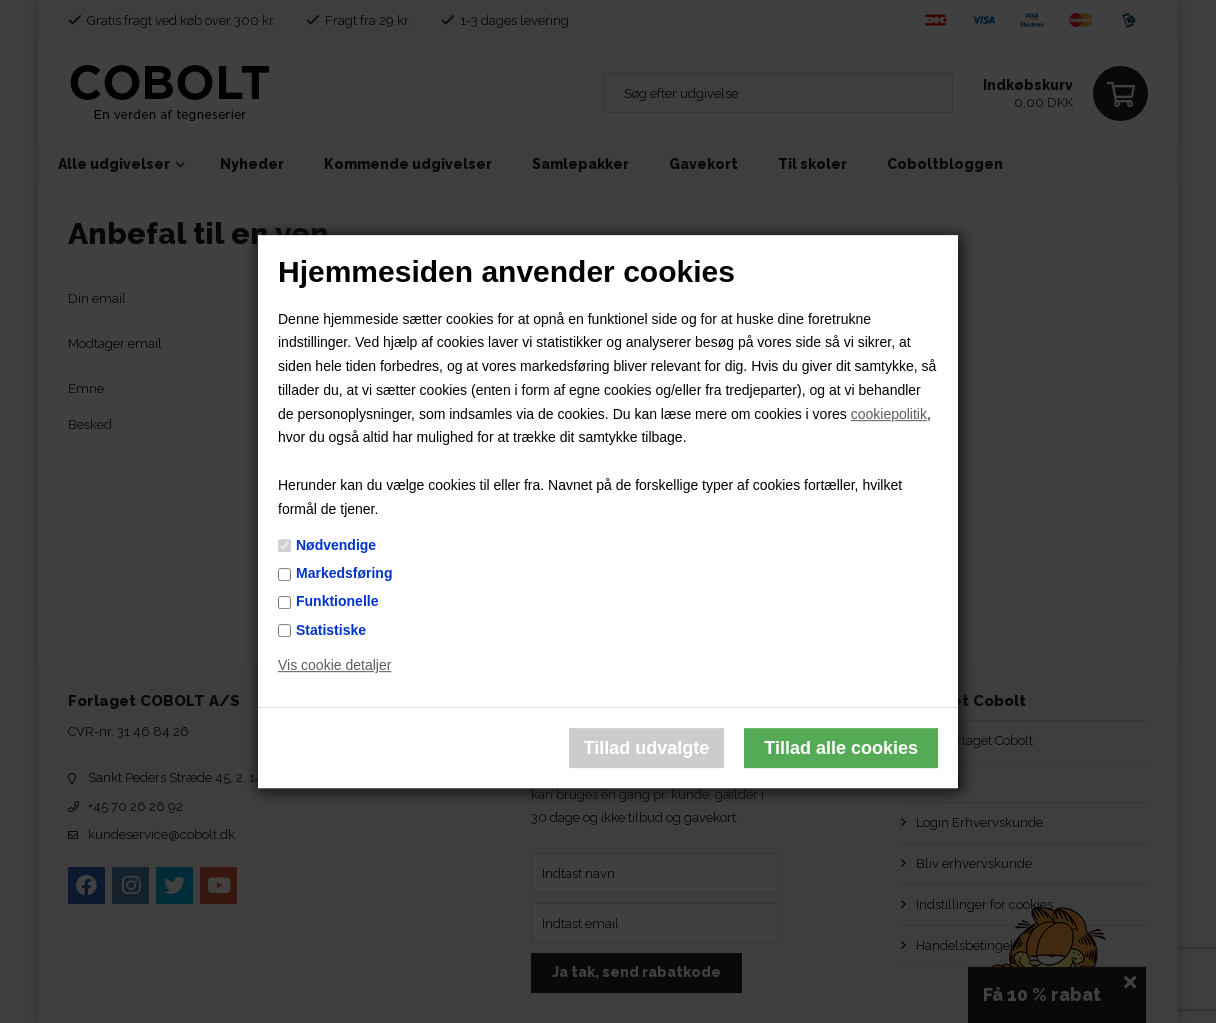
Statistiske (331, 630)
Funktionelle (337, 602)
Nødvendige (336, 545)
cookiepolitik (889, 414)
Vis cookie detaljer (334, 666)
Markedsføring (344, 573)
